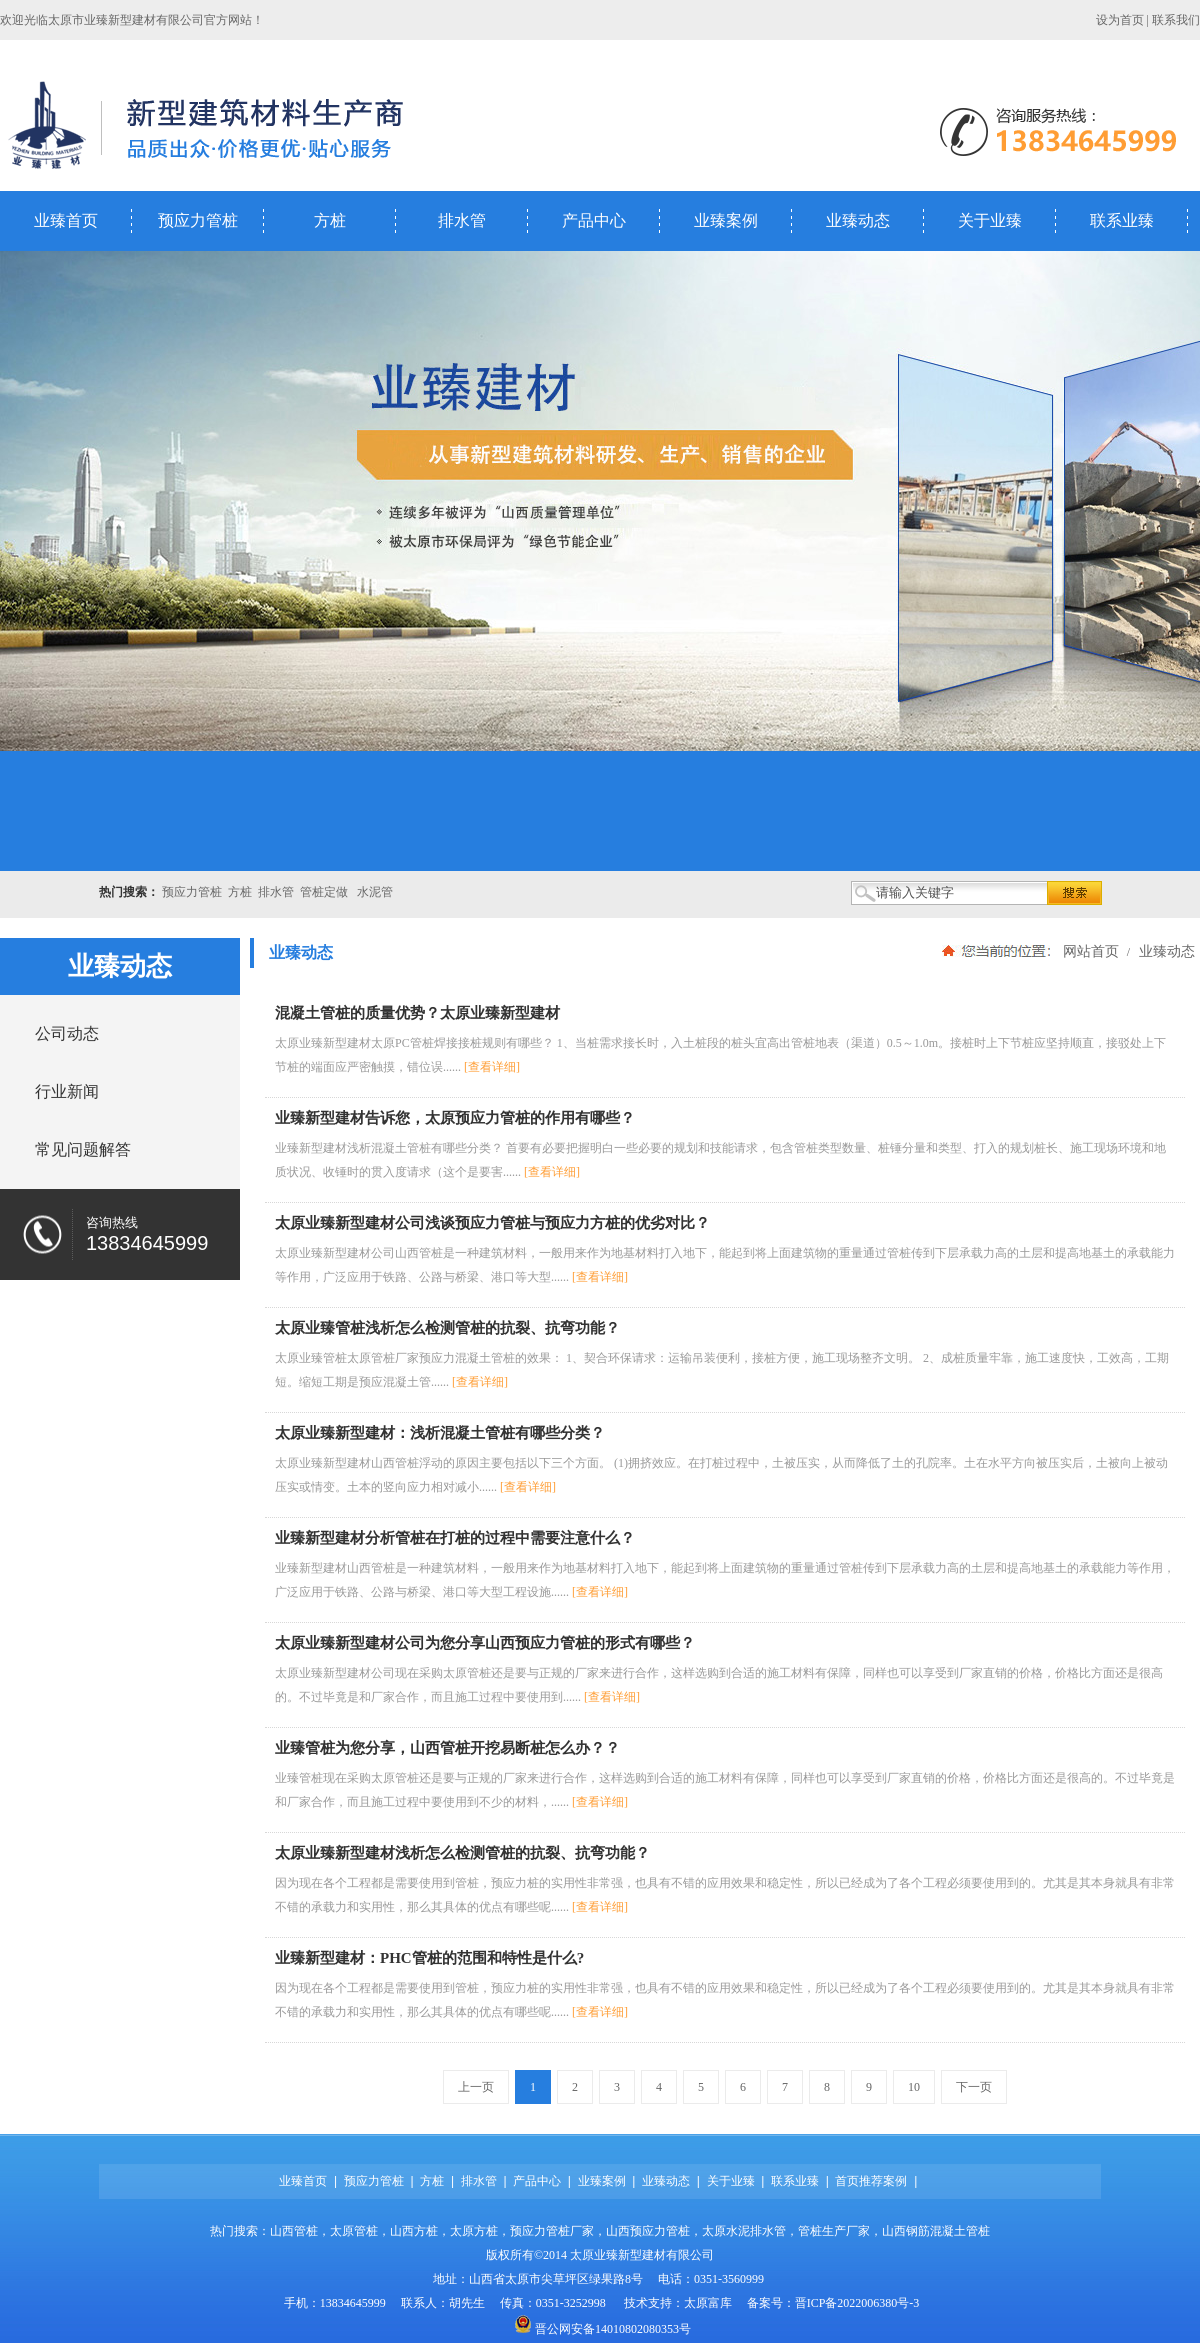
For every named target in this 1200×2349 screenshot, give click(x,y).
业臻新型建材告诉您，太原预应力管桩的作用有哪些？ (455, 1118)
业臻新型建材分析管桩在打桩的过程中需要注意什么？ (455, 1538)
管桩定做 (324, 892)
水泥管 (375, 892)
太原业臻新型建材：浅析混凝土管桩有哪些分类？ (440, 1433)
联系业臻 (1122, 220)
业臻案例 (726, 220)
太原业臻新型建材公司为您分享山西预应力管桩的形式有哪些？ (485, 1643)
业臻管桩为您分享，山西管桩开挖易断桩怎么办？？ (447, 1748)
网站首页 (1091, 951)
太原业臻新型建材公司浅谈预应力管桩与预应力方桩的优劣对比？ (492, 1223)
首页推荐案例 (871, 2181)
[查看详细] (492, 1067)
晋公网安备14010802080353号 (613, 2329)
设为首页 (1120, 20)
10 (914, 2087)
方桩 (330, 220)
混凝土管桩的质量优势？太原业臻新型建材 (417, 1013)
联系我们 (1176, 20)
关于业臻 (990, 220)
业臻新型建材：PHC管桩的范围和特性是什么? (429, 1958)
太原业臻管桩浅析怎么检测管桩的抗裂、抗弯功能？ (447, 1328)
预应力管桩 (198, 220)
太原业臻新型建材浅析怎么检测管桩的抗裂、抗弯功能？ (462, 1853)
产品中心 (594, 220)
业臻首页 (66, 220)
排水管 (462, 220)
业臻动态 (858, 220)
